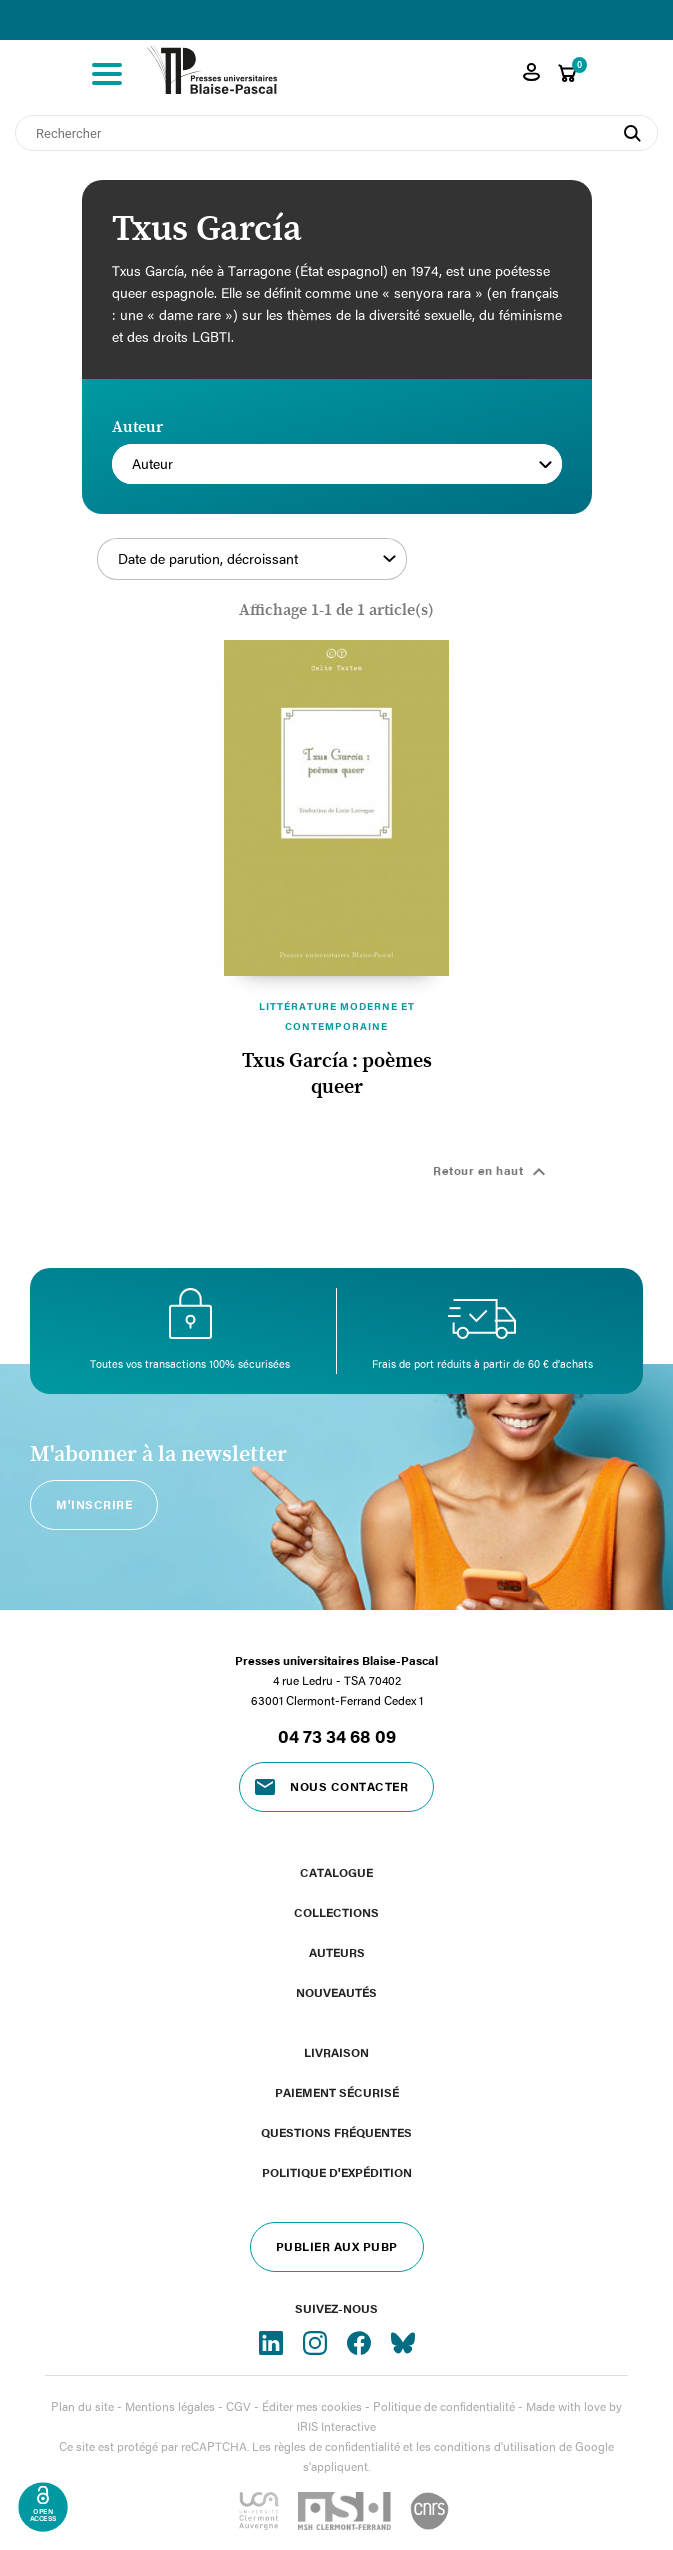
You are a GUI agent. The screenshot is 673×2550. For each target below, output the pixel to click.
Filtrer (486, 570)
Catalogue (336, 1872)
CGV (238, 2406)
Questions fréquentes (336, 2132)
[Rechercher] (336, 133)
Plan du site (82, 2406)
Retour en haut (492, 1172)
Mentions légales (170, 2406)
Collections (336, 1912)
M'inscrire (94, 1504)
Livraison (336, 2052)
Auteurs (337, 1952)
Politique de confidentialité (444, 2406)
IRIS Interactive (336, 2426)
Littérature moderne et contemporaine (337, 1016)
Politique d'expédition (337, 2172)
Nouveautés (336, 1992)
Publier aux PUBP (337, 2246)
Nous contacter (349, 1786)
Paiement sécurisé (337, 2092)
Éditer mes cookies (312, 2406)
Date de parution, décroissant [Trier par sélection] (257, 559)
